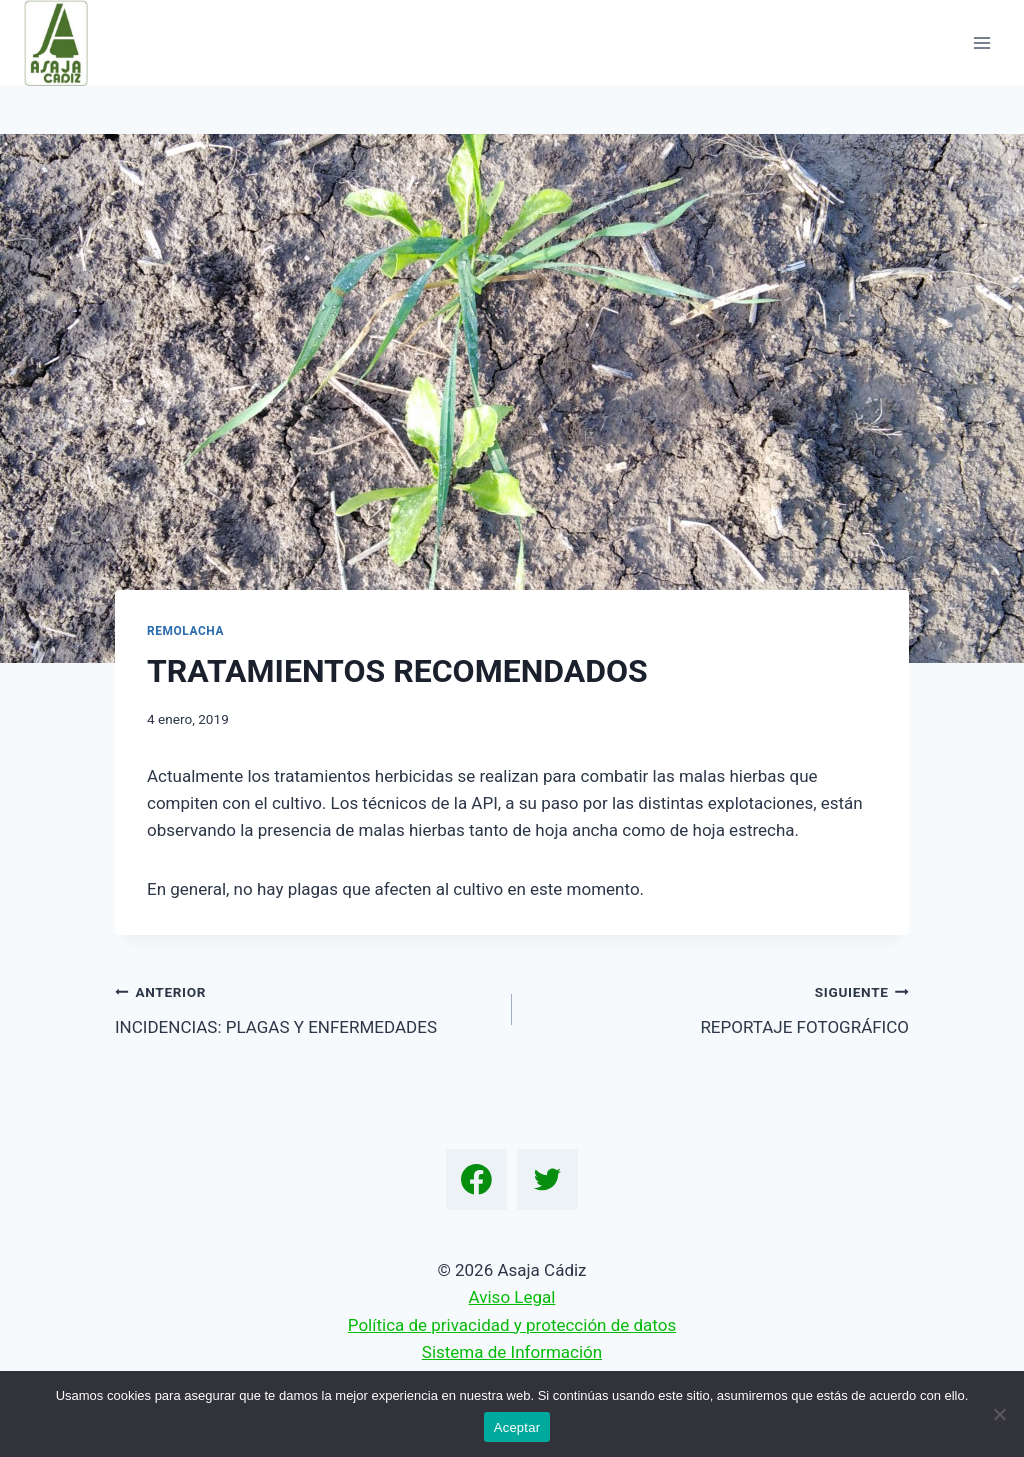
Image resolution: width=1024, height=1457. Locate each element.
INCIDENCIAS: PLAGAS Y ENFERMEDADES (305, 1007)
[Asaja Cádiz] (64, 43)
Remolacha (185, 631)
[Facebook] (477, 1180)
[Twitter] (548, 1180)
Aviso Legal (512, 1297)
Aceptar (517, 1427)
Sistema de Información (512, 1352)
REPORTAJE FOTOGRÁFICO (719, 1007)
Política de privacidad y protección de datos (512, 1325)
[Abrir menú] (981, 42)
